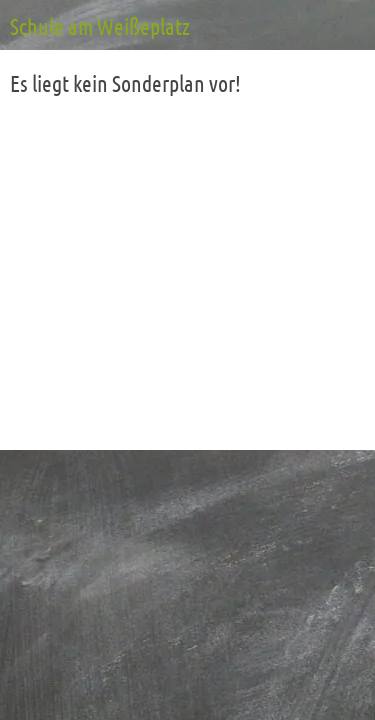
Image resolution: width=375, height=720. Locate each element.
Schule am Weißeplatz (100, 28)
